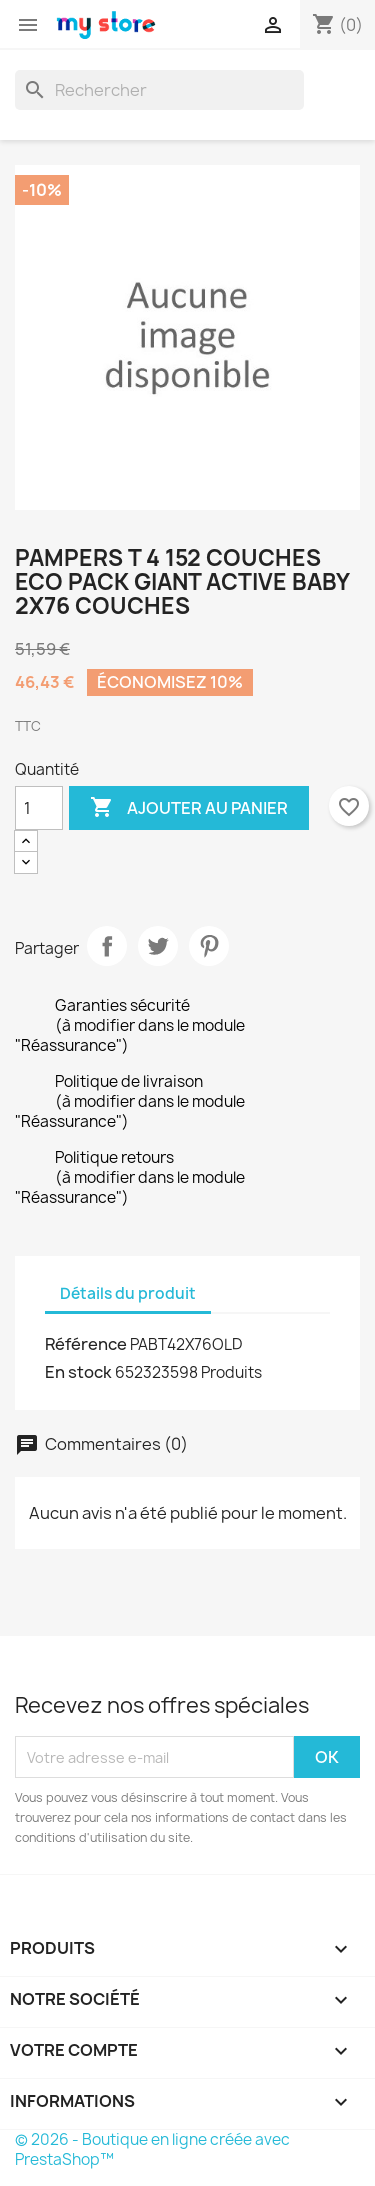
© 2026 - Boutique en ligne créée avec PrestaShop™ (152, 2149)
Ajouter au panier (189, 808)
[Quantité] (39, 808)
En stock (78, 1372)
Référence (86, 1344)
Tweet (158, 946)
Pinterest (209, 946)
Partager (107, 946)
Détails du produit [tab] (128, 1293)
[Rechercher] (159, 90)
